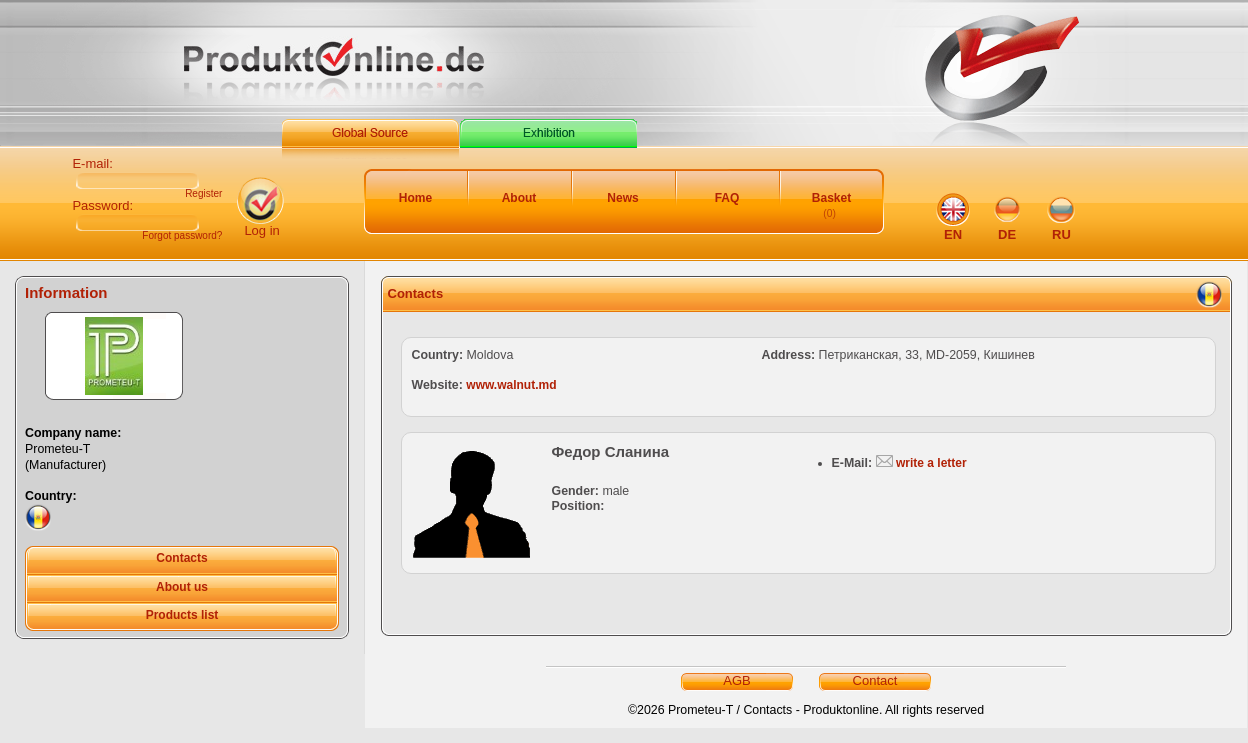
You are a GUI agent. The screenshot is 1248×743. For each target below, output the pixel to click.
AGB (736, 680)
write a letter (931, 463)
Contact (875, 680)
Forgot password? (182, 236)
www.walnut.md (511, 385)
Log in (261, 230)
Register (203, 194)
